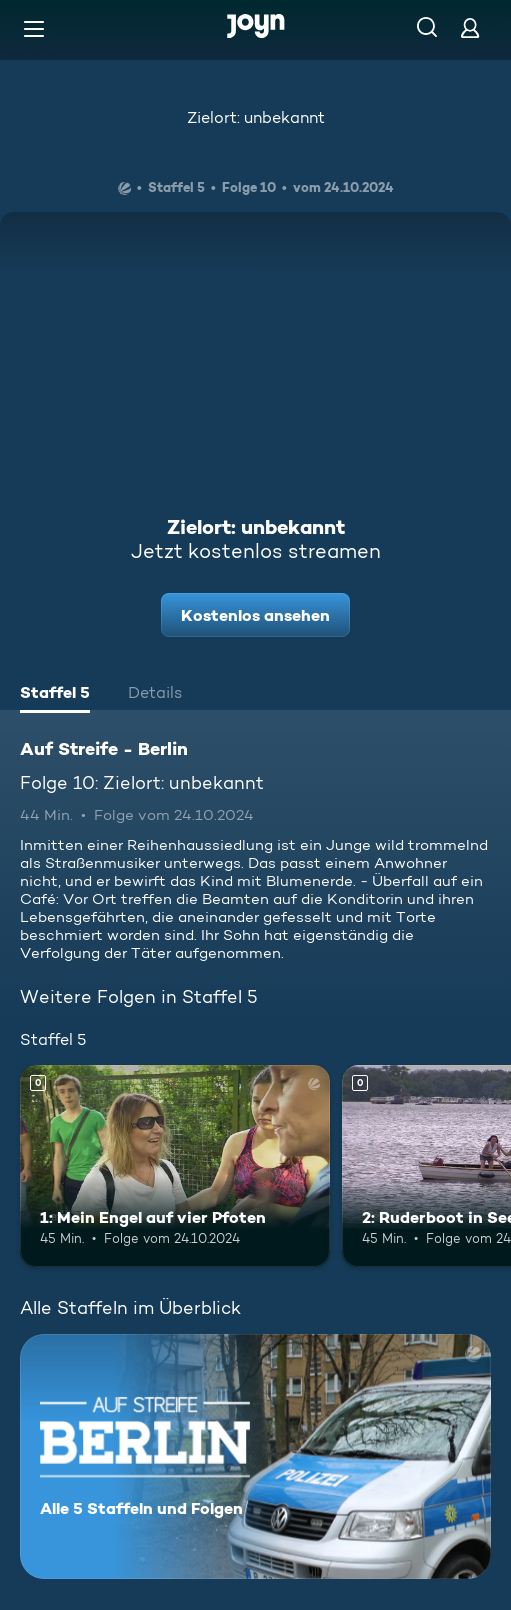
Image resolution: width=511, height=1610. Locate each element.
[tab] (55, 695)
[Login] (470, 27)
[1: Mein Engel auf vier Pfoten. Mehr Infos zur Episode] (175, 1165)
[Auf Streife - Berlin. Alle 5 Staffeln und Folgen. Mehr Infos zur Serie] (255, 1456)
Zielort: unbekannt (256, 117)
